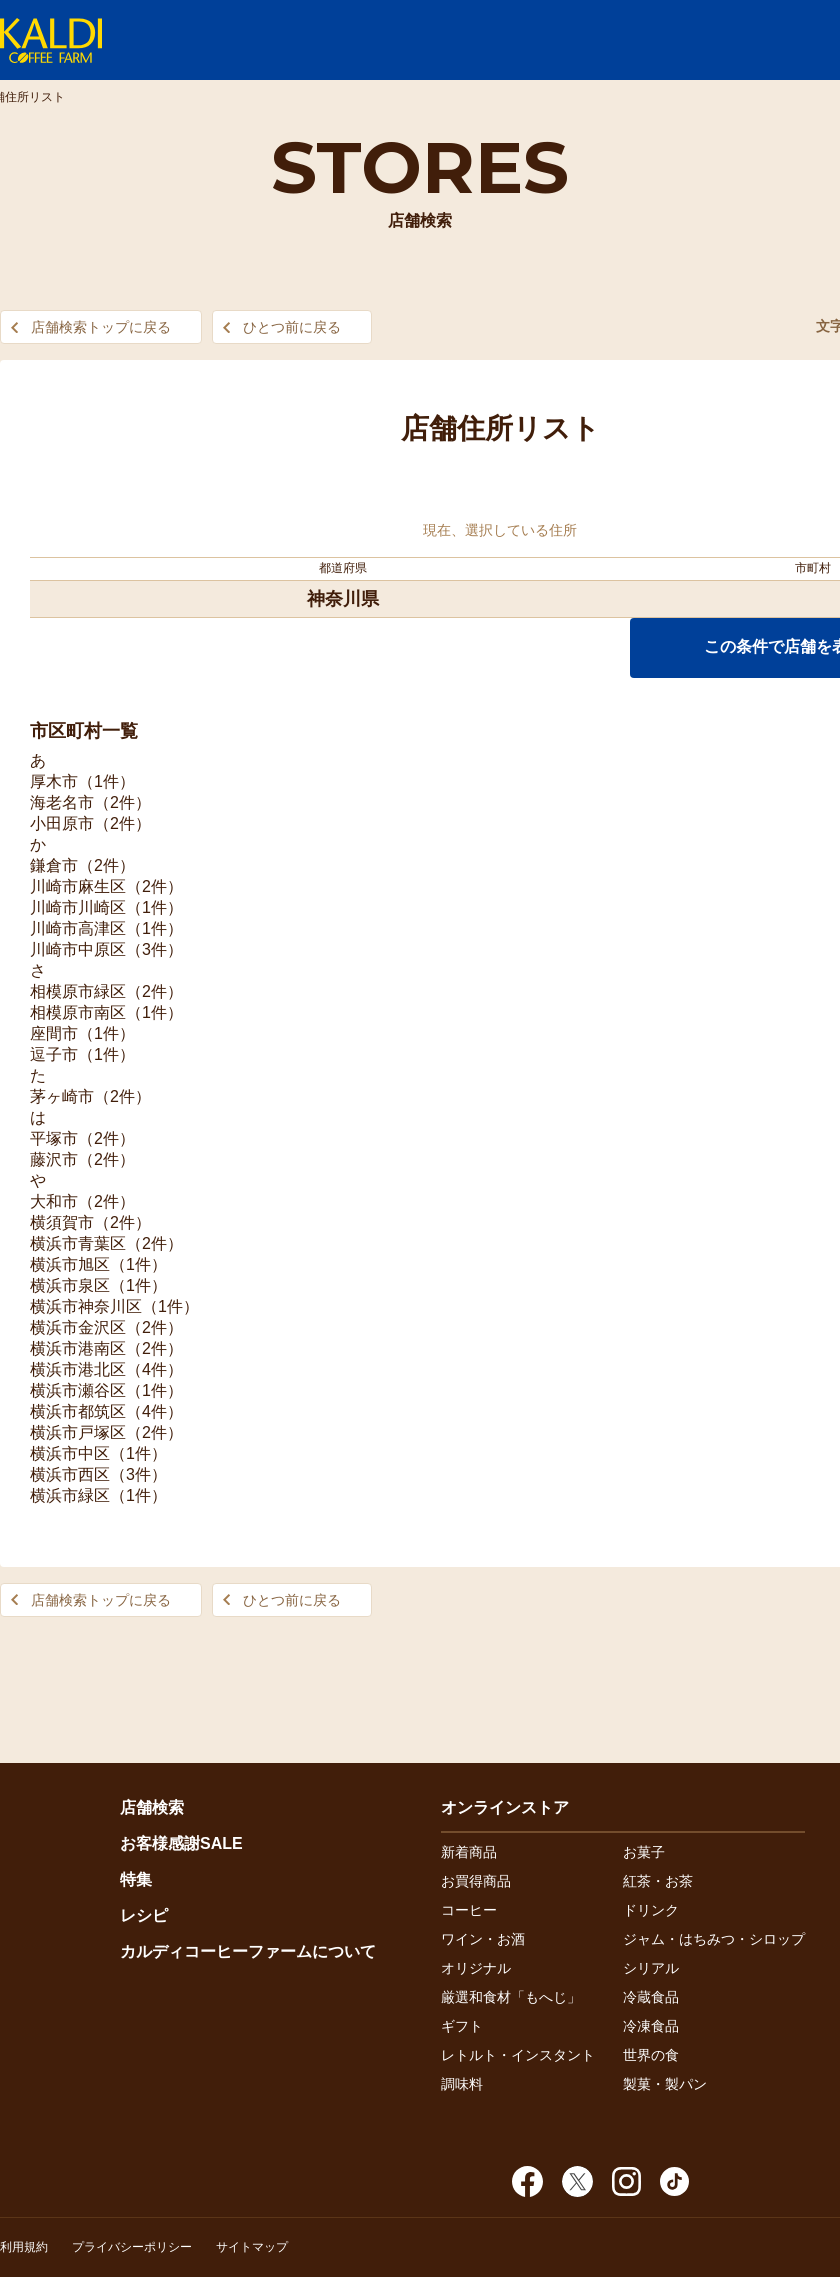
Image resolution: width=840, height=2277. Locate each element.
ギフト (462, 2026)
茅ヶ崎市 (62, 1096)
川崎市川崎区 (78, 907)
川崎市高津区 (78, 928)
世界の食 (651, 2055)
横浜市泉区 (70, 1285)
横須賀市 (62, 1222)
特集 (136, 1879)
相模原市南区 (78, 1012)
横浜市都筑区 (78, 1411)
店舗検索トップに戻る (101, 327)
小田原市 (62, 823)
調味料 (462, 2084)
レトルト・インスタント (518, 2055)
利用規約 (24, 2247)
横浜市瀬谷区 (78, 1390)
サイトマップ (252, 2247)
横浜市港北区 (78, 1369)
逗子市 (54, 1054)
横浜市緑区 (70, 1495)
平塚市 (54, 1138)
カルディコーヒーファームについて (248, 1951)
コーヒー (469, 1910)
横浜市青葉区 (78, 1243)
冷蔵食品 (651, 1997)
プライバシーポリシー (132, 2247)
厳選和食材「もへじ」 (511, 1997)
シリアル (651, 1968)
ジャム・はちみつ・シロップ (714, 1939)
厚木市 (54, 781)
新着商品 (469, 1852)
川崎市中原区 (78, 949)
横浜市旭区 (70, 1264)
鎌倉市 (54, 865)
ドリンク (651, 1910)
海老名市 (62, 802)
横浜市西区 (70, 1474)
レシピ (144, 1915)
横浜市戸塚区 (78, 1432)
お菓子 (644, 1852)
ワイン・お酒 (483, 1939)
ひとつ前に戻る (292, 327)
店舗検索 (152, 1807)
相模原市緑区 (78, 991)
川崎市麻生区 (78, 886)
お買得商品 (476, 1881)
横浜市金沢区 (78, 1327)
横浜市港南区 (78, 1348)
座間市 (54, 1033)
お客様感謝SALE (181, 1843)
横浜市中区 (70, 1453)
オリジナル (476, 1968)
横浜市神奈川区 (86, 1306)
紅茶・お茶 (658, 1881)
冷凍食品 (651, 2026)
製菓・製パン (665, 2084)
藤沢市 (54, 1159)
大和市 (54, 1201)
